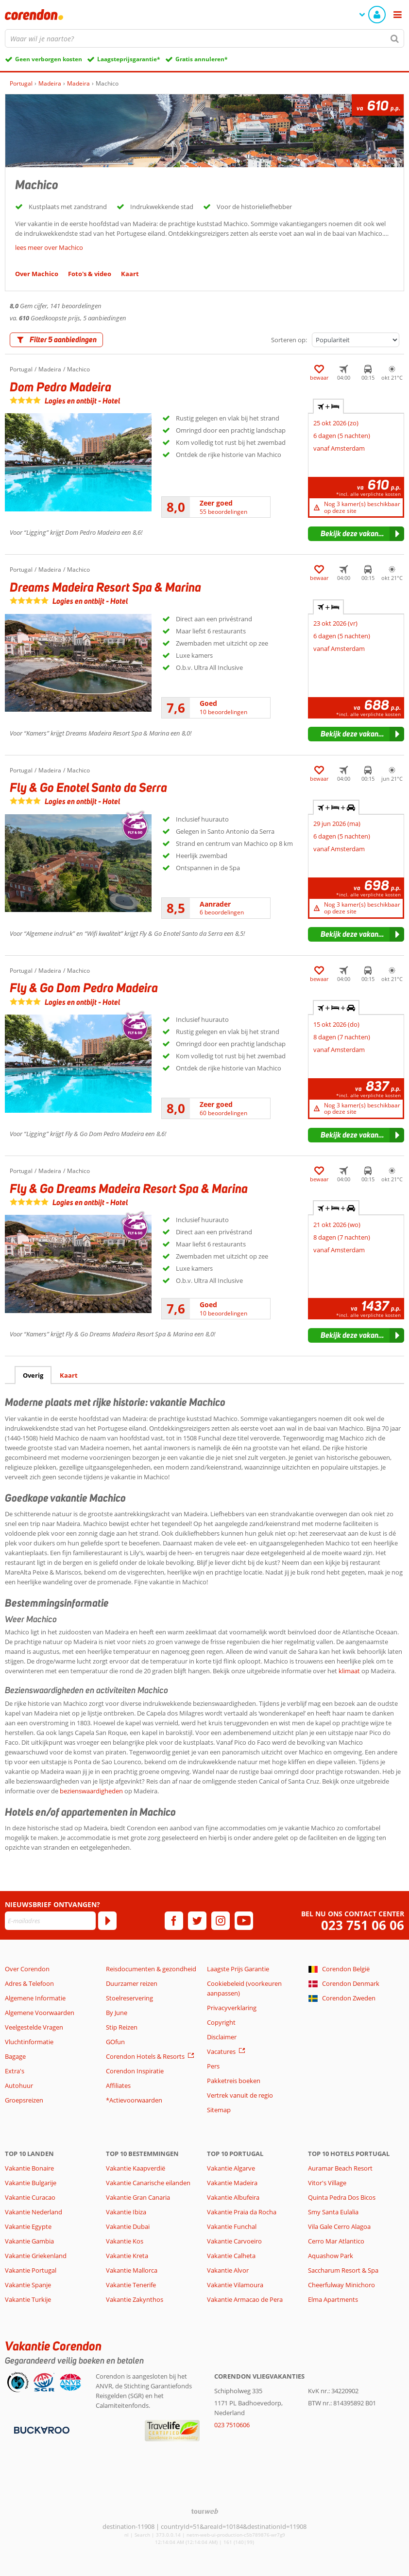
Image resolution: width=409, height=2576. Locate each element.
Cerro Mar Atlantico (336, 2241)
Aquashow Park (330, 2255)
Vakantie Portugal (30, 2270)
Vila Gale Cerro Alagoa (339, 2226)
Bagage (15, 2056)
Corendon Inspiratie (135, 2071)
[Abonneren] (107, 1920)
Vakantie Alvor (228, 2270)
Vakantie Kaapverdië (135, 2168)
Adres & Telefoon (29, 1983)
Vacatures (221, 2051)
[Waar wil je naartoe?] (204, 38)
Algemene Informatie (35, 1998)
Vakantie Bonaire (29, 2168)
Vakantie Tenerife (131, 2284)
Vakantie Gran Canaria (138, 2197)
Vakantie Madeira (232, 2182)
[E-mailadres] (50, 1920)
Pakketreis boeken (233, 2080)
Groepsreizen (24, 2100)
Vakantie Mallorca (131, 2270)
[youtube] (244, 1921)
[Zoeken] (395, 38)
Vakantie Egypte (28, 2226)
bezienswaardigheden (90, 1791)
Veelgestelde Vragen (34, 2027)
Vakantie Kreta (127, 2255)
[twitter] (197, 1921)
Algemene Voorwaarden (39, 2012)
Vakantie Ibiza (126, 2212)
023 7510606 (232, 2424)
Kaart (69, 1375)
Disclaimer (222, 2037)
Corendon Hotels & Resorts (145, 2056)
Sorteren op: (289, 339)
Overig (33, 1375)
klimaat (349, 1670)
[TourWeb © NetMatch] (204, 2511)
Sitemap (219, 2109)
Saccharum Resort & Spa (343, 2270)
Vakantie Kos (124, 2241)
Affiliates (118, 2085)
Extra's (14, 2071)
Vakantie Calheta (231, 2255)
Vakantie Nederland (33, 2212)
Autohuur (19, 2085)
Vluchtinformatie (29, 2041)
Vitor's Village (327, 2182)
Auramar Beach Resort (340, 2168)
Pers (213, 2066)
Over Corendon (27, 1968)
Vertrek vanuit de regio (240, 2095)
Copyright (221, 2022)
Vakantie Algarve (231, 2168)
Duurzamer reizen (131, 1983)
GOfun (115, 2041)
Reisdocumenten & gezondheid (151, 1968)
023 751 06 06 (362, 1925)
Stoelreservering (129, 1998)
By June (116, 2012)
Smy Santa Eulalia (333, 2212)
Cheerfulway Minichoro (341, 2284)
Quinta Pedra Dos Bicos (341, 2197)
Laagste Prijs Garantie (238, 1968)
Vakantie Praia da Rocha (241, 2212)
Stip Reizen (121, 2027)
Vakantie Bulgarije (30, 2182)
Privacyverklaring (231, 2007)
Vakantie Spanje (28, 2284)
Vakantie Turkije (28, 2299)
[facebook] (174, 1921)
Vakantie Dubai (128, 2226)
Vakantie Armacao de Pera (245, 2299)
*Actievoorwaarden (134, 2100)
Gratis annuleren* (201, 59)
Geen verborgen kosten (48, 59)
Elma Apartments (333, 2299)
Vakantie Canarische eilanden (148, 2182)
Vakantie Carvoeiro (234, 2241)
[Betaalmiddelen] (40, 2429)
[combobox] (204, 38)
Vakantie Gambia (29, 2241)
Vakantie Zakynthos (134, 2299)
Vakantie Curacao (30, 2197)
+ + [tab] (336, 807)
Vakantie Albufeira (233, 2197)
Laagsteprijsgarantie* (128, 59)
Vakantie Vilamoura (235, 2284)
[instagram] (220, 1921)
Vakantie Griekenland (36, 2255)
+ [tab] (328, 406)
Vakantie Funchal (231, 2226)
